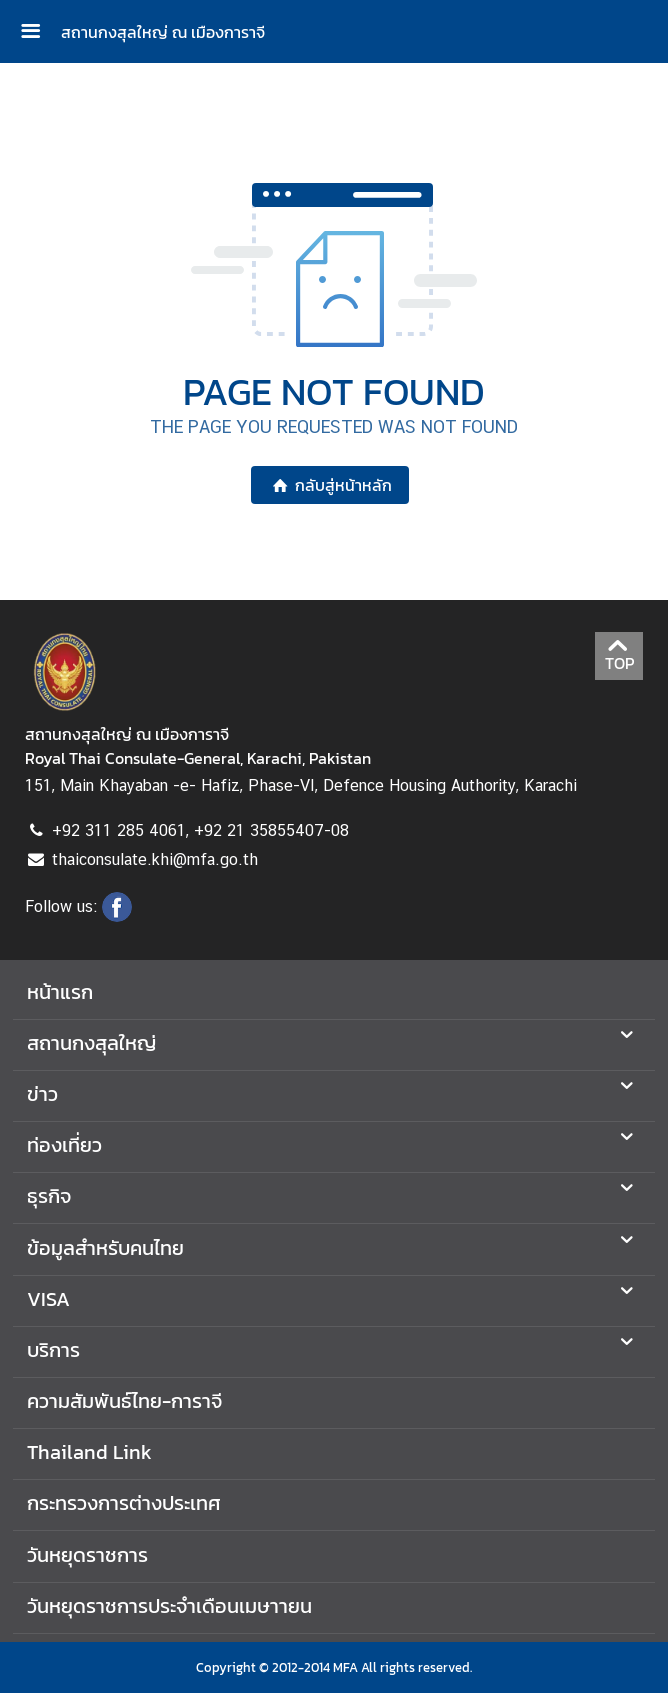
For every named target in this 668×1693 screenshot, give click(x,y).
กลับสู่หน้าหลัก (329, 485)
